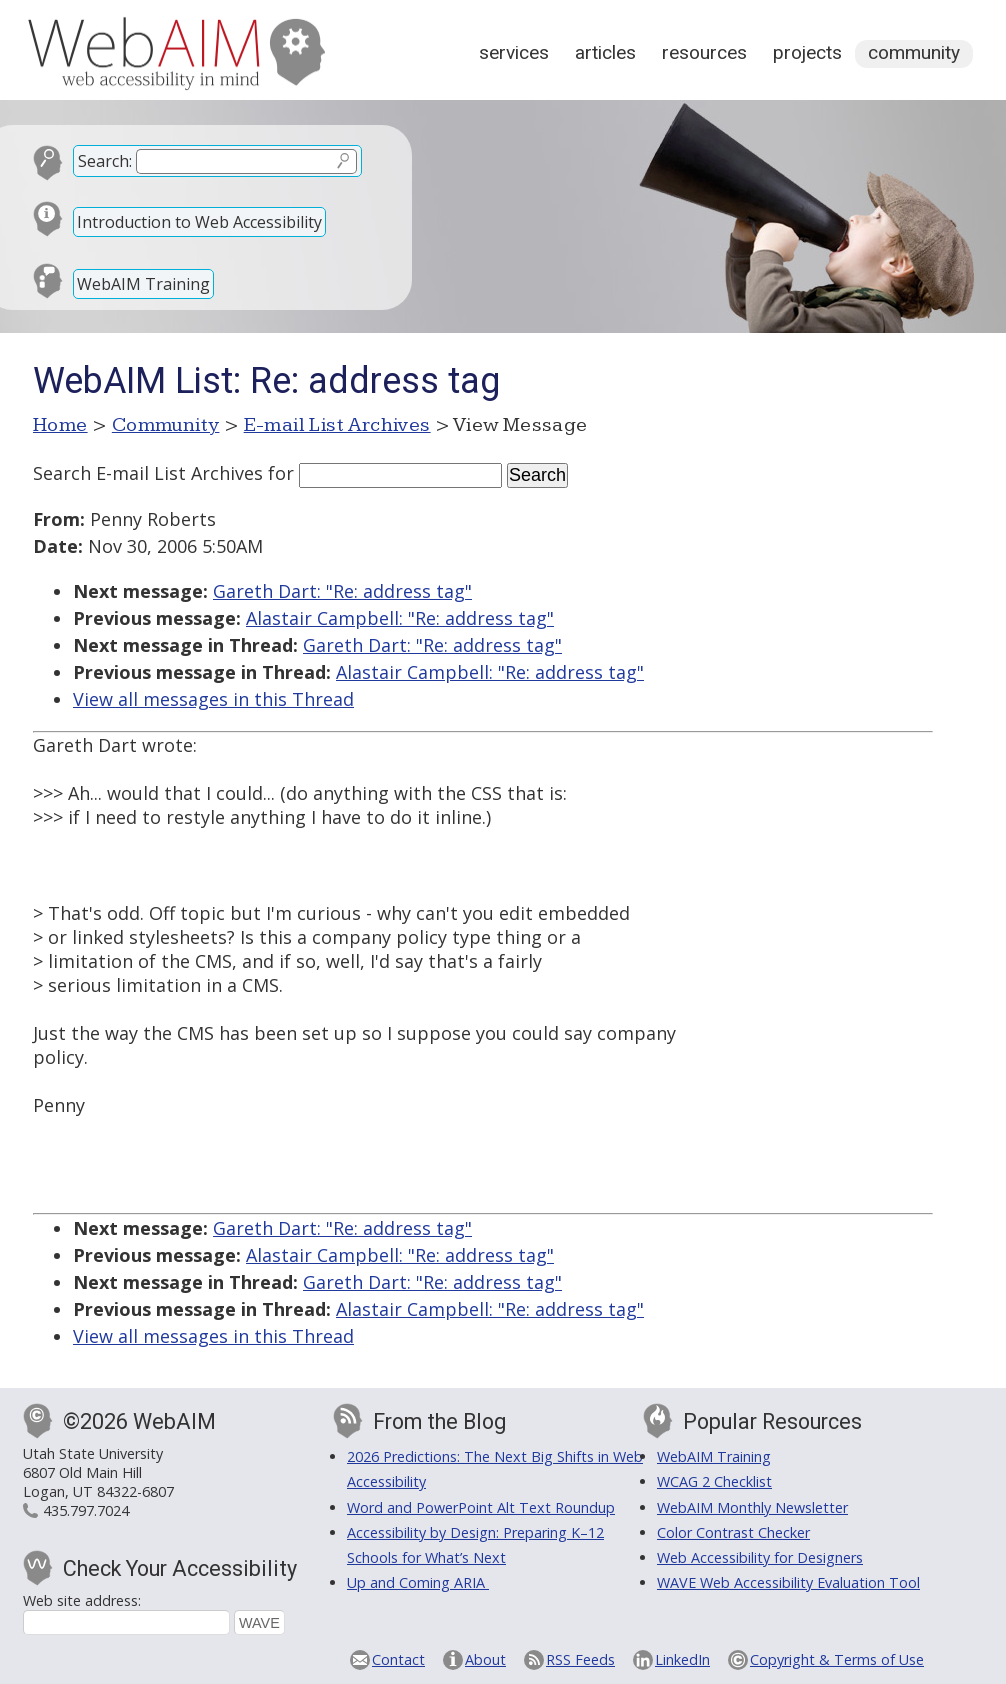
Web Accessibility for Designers (760, 1557)
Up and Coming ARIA (418, 1582)
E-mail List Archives (337, 425)
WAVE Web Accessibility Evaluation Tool (788, 1582)
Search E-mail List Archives (148, 473)
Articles (605, 52)
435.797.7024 (86, 1510)
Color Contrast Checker (733, 1532)
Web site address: (82, 1600)
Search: (105, 161)
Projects (807, 52)
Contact (398, 1659)
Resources (704, 52)
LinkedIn (682, 1659)
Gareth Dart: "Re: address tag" (342, 591)
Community (914, 52)
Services (514, 52)
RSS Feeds (580, 1659)
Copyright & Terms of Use (837, 1659)
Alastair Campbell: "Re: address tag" (400, 618)
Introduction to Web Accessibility (199, 222)
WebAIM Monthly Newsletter (752, 1507)
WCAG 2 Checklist (714, 1481)
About (485, 1659)
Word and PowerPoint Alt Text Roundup (481, 1507)
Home (60, 425)
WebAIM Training (143, 284)
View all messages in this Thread (213, 699)
